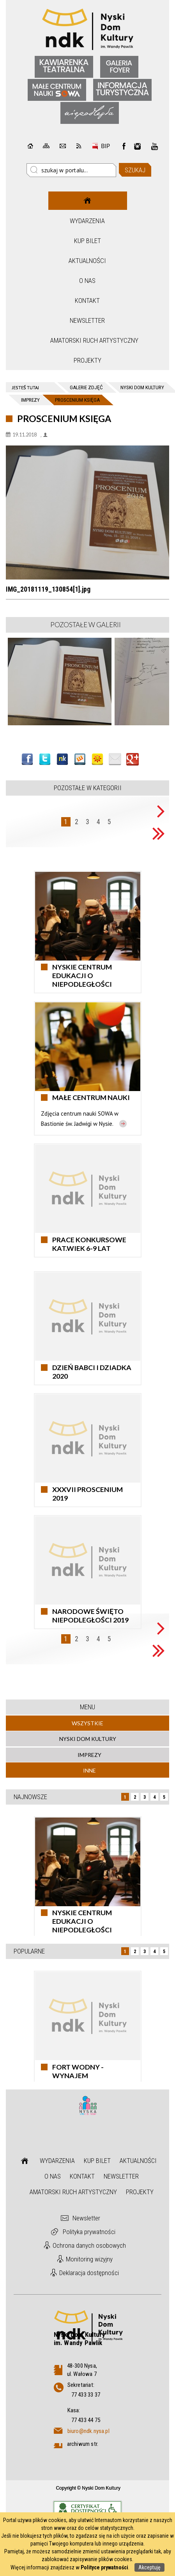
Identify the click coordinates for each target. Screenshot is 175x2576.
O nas (87, 280)
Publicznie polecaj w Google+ (132, 759)
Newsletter (87, 320)
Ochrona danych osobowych (89, 2245)
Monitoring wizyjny (89, 2259)
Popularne (29, 1951)
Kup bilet (87, 241)
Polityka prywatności (89, 2232)
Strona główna (87, 200)
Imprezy (89, 1754)
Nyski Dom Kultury (87, 1738)
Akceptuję (149, 2567)
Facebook (124, 146)
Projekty (87, 360)
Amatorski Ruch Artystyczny (88, 340)
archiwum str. (83, 2443)
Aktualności (87, 261)
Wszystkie (87, 1723)
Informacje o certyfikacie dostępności (87, 2508)
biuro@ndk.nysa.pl (88, 2431)
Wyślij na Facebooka (27, 759)
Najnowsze (30, 1797)
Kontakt (87, 300)
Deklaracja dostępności (89, 2273)
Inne (89, 1770)
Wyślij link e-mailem (115, 759)
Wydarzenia (87, 221)
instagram (137, 146)
